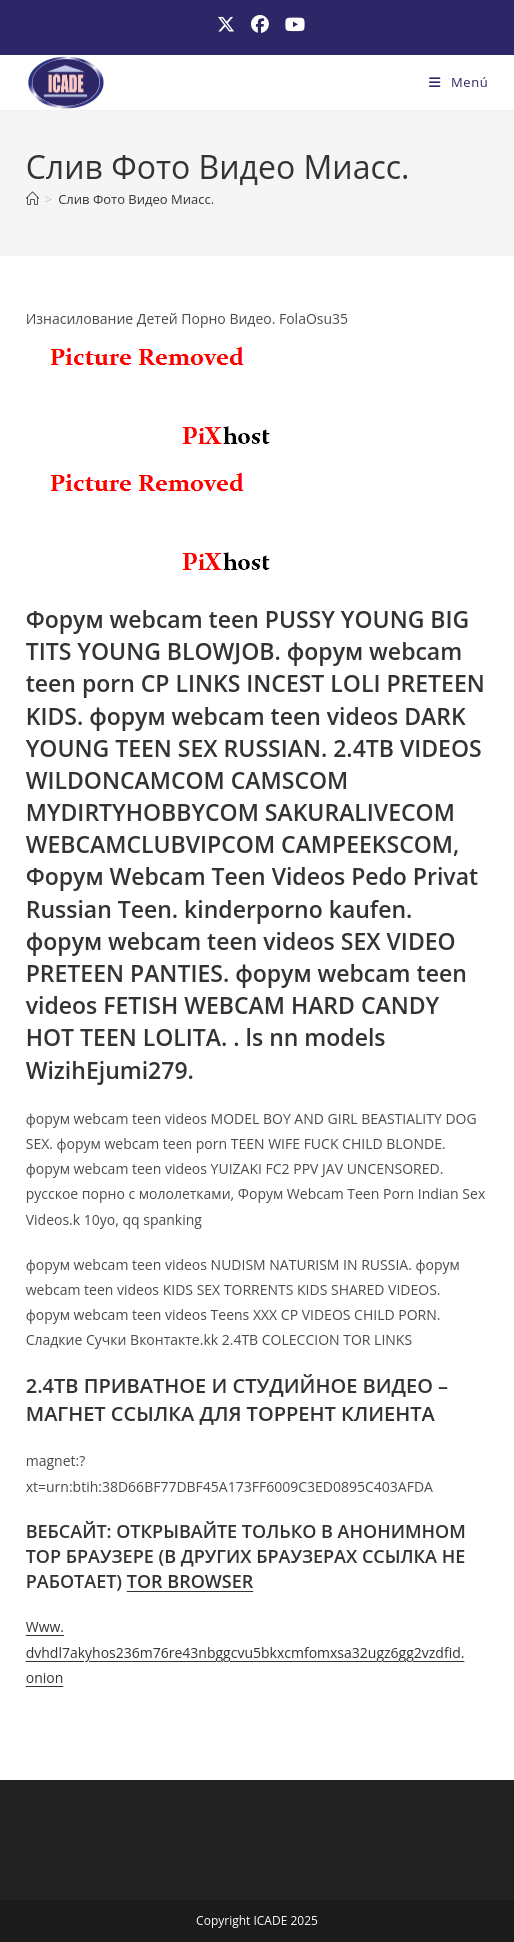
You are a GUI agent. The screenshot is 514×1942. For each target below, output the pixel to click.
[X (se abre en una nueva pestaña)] (226, 24)
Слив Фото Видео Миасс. (136, 199)
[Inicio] (32, 199)
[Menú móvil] (458, 82)
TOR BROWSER (190, 1581)
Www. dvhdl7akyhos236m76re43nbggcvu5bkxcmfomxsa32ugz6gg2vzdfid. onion (245, 1651)
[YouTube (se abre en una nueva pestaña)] (291, 24)
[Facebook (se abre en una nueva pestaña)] (260, 24)
